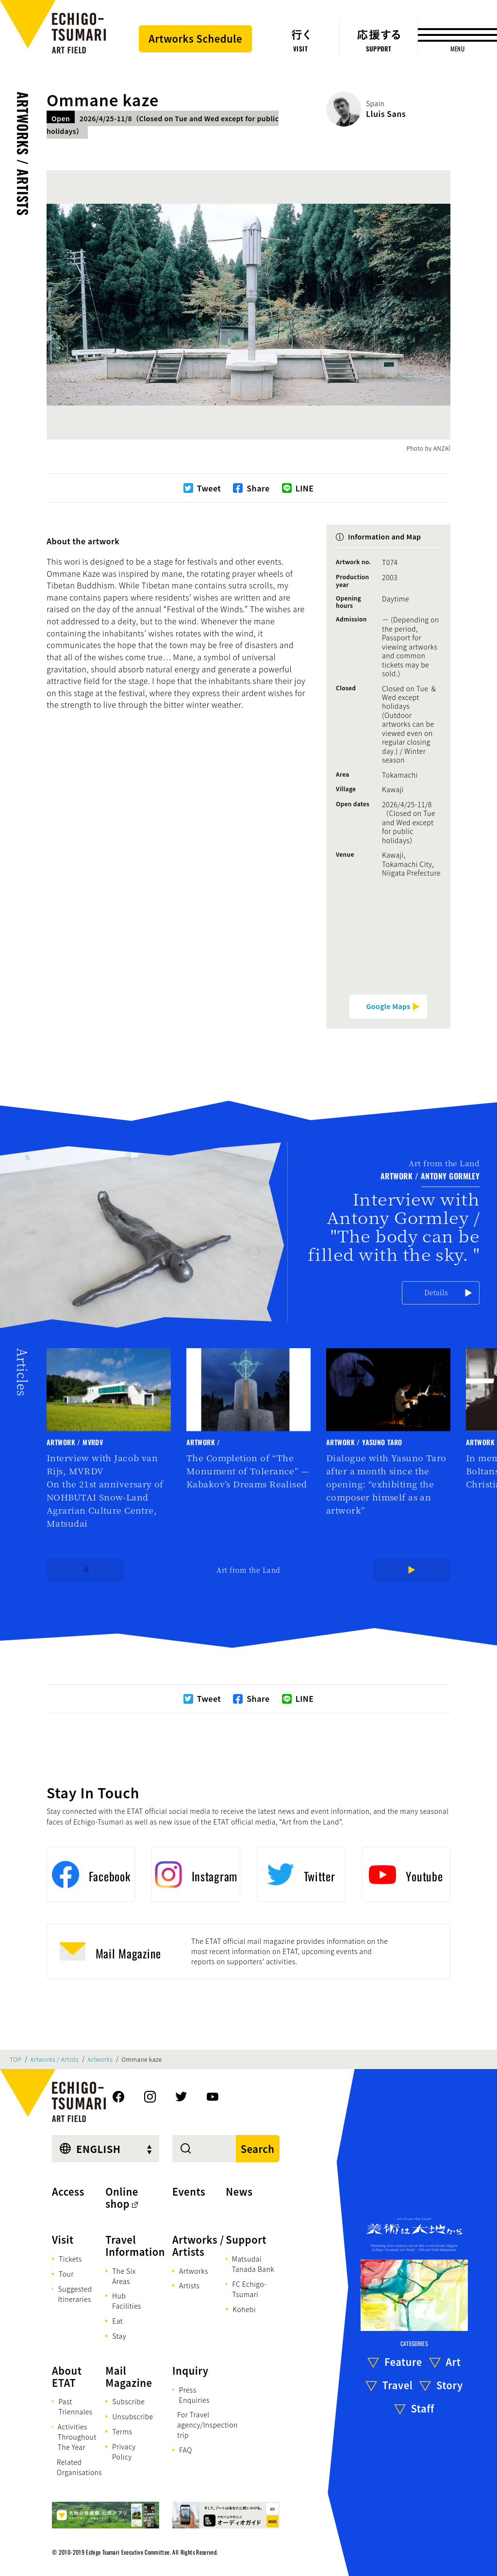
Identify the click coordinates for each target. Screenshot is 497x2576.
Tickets (70, 2259)
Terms (122, 2431)
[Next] (411, 1569)
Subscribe (128, 2401)
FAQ (185, 2450)
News (239, 2192)
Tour (66, 2274)
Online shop (121, 2198)
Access (68, 2192)
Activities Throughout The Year (77, 2437)
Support (246, 2240)
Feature (403, 2362)
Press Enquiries (194, 2395)
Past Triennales (75, 2406)
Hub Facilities (126, 2301)
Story (449, 2385)
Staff (422, 2408)
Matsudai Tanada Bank (253, 2264)
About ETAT (67, 2377)
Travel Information (135, 2246)
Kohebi (244, 2309)
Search (258, 2149)
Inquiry (190, 2371)
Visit (63, 2240)
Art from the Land (248, 1570)
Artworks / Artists (23, 154)
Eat (117, 2321)
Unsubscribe (132, 2416)
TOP (15, 2059)
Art (453, 2362)
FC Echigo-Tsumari (249, 2289)
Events (188, 2192)
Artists (189, 2285)
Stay (119, 2336)
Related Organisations (79, 2467)
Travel (397, 2385)
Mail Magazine (128, 2377)
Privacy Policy (124, 2452)
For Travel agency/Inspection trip (207, 2425)
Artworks (100, 2059)
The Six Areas (124, 2276)
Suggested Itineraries (75, 2294)
